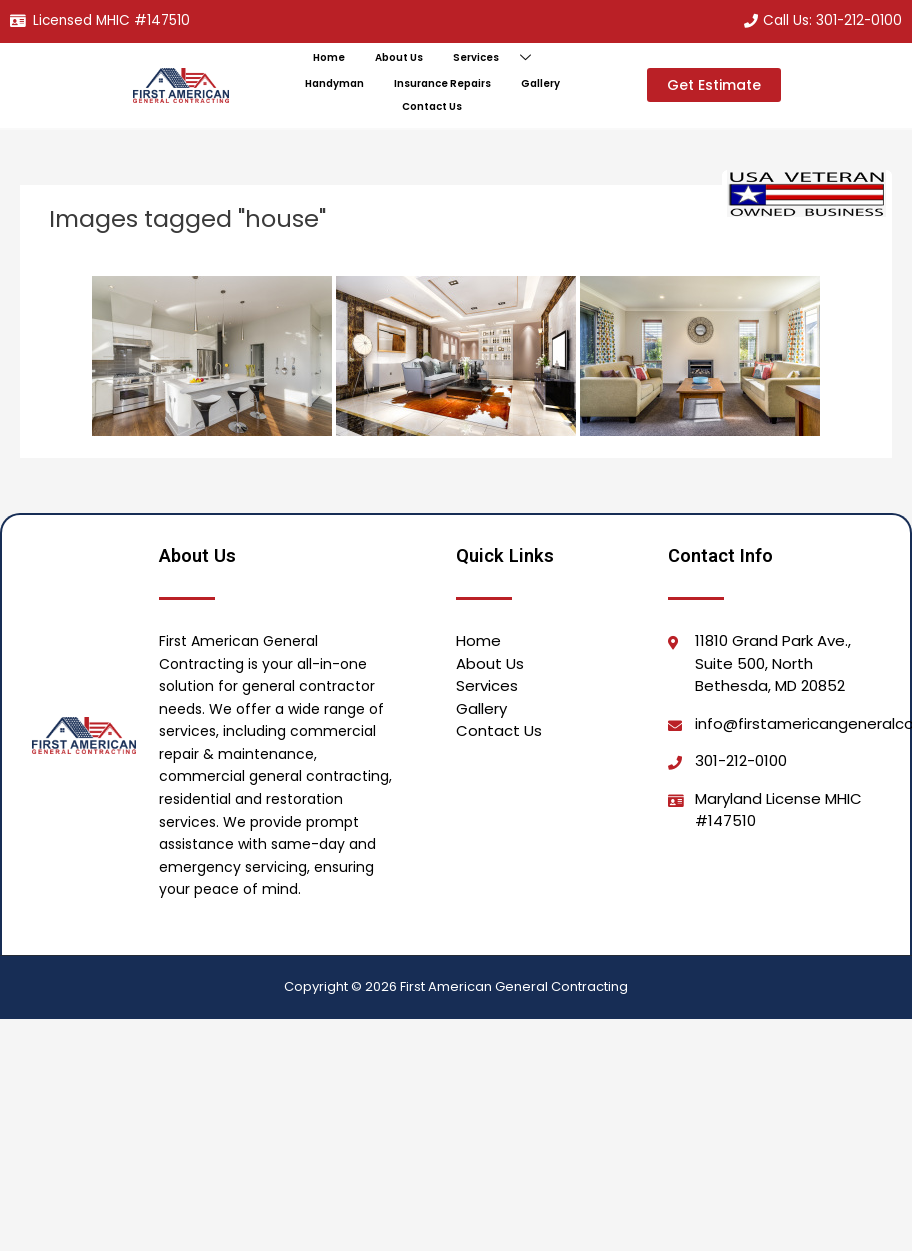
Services (499, 58)
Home (329, 57)
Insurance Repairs (442, 83)
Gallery (540, 83)
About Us (399, 57)
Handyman (334, 83)
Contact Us (432, 106)
